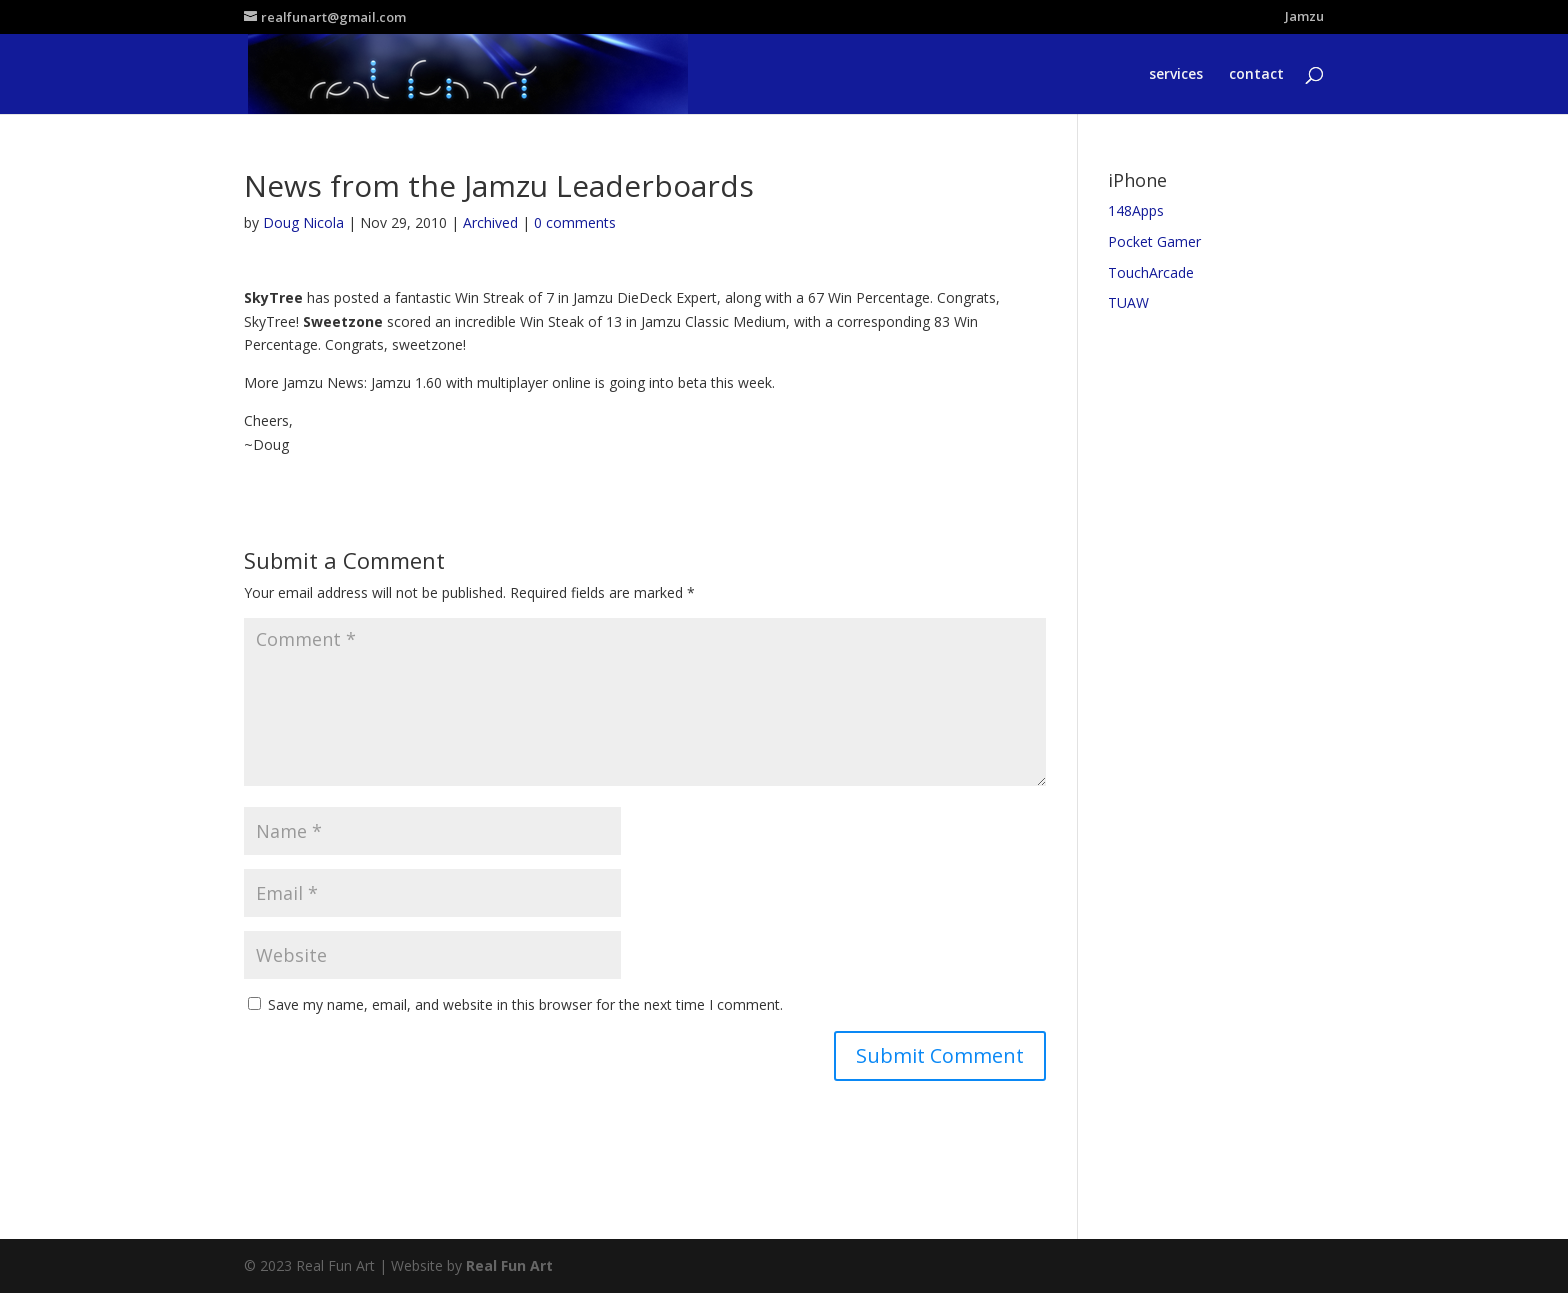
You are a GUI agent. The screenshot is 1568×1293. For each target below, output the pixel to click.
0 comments (575, 222)
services (1176, 75)
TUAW (1128, 302)
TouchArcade (1151, 272)
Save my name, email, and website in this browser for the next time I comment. (525, 1004)
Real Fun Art (509, 1265)
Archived (490, 222)
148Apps (1136, 210)
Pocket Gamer (1154, 241)
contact (1256, 75)
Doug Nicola (303, 222)
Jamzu (1304, 17)
